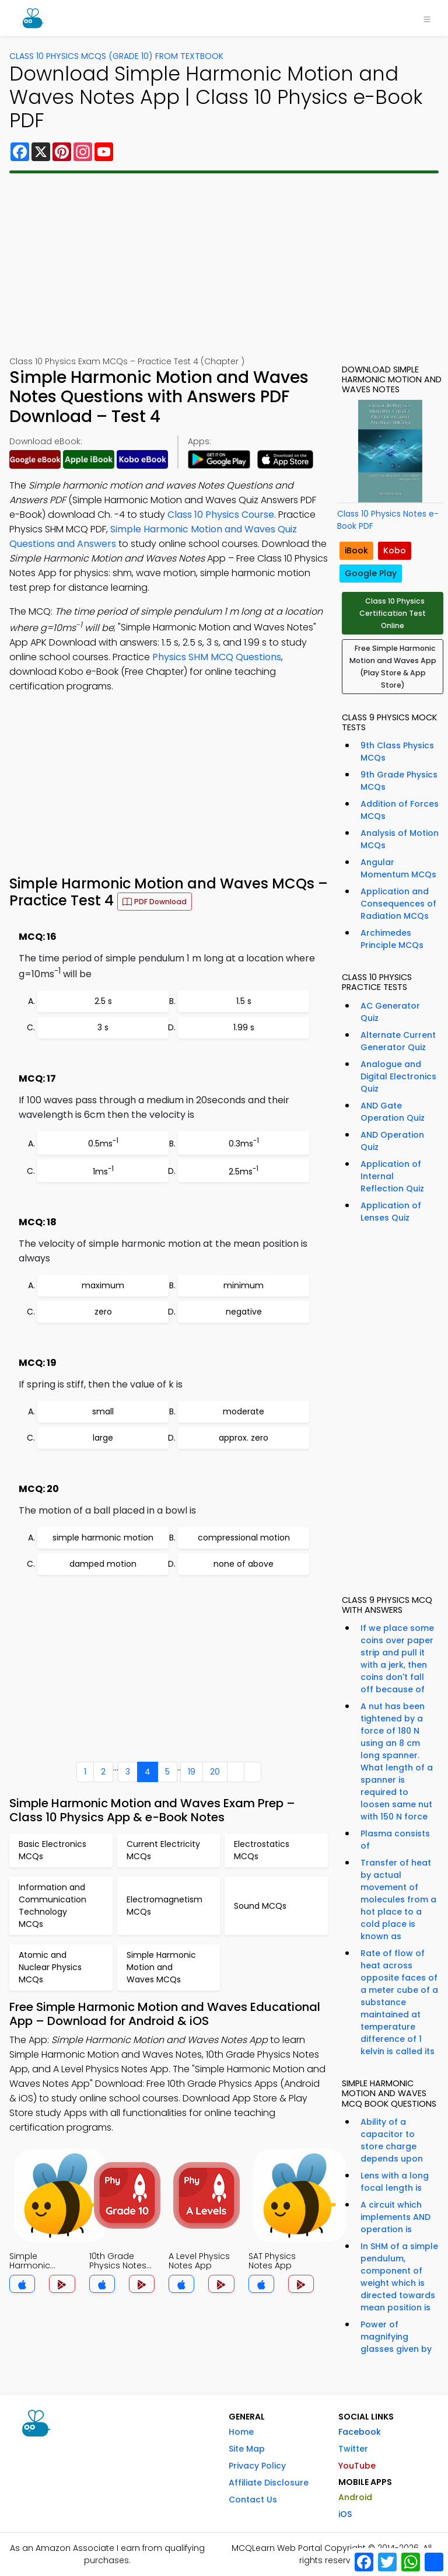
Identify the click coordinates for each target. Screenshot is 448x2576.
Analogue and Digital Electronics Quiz (398, 1076)
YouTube (357, 2466)
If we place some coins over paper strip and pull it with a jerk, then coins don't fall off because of (397, 1658)
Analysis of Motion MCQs (399, 839)
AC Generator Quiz (390, 1012)
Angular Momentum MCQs (398, 868)
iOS (345, 2514)
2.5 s (103, 1001)
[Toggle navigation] (427, 18)
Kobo (394, 550)
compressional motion (244, 1537)
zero (103, 1311)
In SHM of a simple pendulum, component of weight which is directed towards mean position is (399, 2276)
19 (191, 1771)
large (103, 1438)
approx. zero (243, 1438)
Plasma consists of (395, 1840)
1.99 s (243, 1027)
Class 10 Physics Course (220, 514)
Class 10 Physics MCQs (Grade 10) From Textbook (116, 56)
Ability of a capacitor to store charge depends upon (391, 2140)
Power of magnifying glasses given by (396, 2337)
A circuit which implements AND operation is (395, 2217)
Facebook (359, 2432)
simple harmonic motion (102, 1537)
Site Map (247, 2449)
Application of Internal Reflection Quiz (392, 1176)
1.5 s (243, 1001)
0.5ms (103, 1142)
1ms (103, 1170)
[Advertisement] (224, 264)
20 (215, 1771)
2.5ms (243, 1170)
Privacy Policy (257, 2466)
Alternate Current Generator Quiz (398, 1041)
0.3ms (244, 1142)
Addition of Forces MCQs (399, 810)
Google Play (371, 573)
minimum (243, 1285)
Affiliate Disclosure (269, 2482)
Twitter (353, 2449)
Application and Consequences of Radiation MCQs (398, 904)
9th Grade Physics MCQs (399, 781)
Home (241, 2432)
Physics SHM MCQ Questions (216, 657)
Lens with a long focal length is (394, 2182)
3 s (102, 1027)
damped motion (102, 1564)
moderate (243, 1411)
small (103, 1411)
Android (355, 2497)
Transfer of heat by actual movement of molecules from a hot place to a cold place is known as (398, 1899)
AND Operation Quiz (392, 1141)
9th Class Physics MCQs (397, 752)
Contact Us (253, 2499)
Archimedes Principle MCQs (392, 939)
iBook (356, 550)
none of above (244, 1564)
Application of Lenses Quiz (390, 1211)
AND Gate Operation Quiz (392, 1112)
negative (244, 1311)
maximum (103, 1285)
